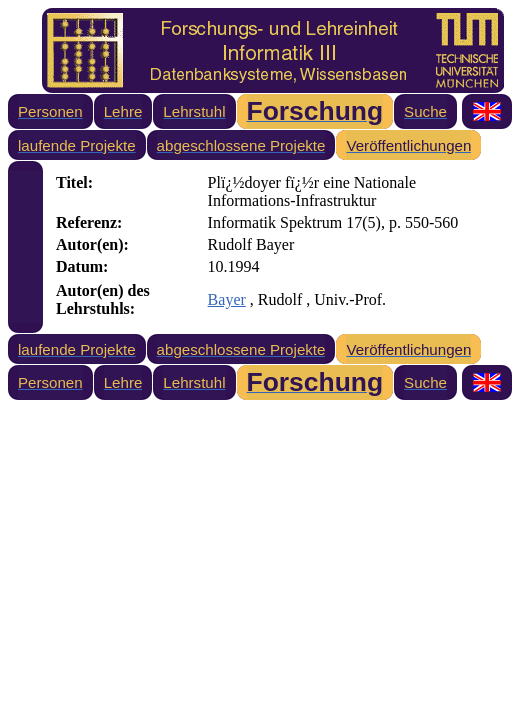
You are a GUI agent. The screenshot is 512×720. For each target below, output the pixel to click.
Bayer (227, 299)
